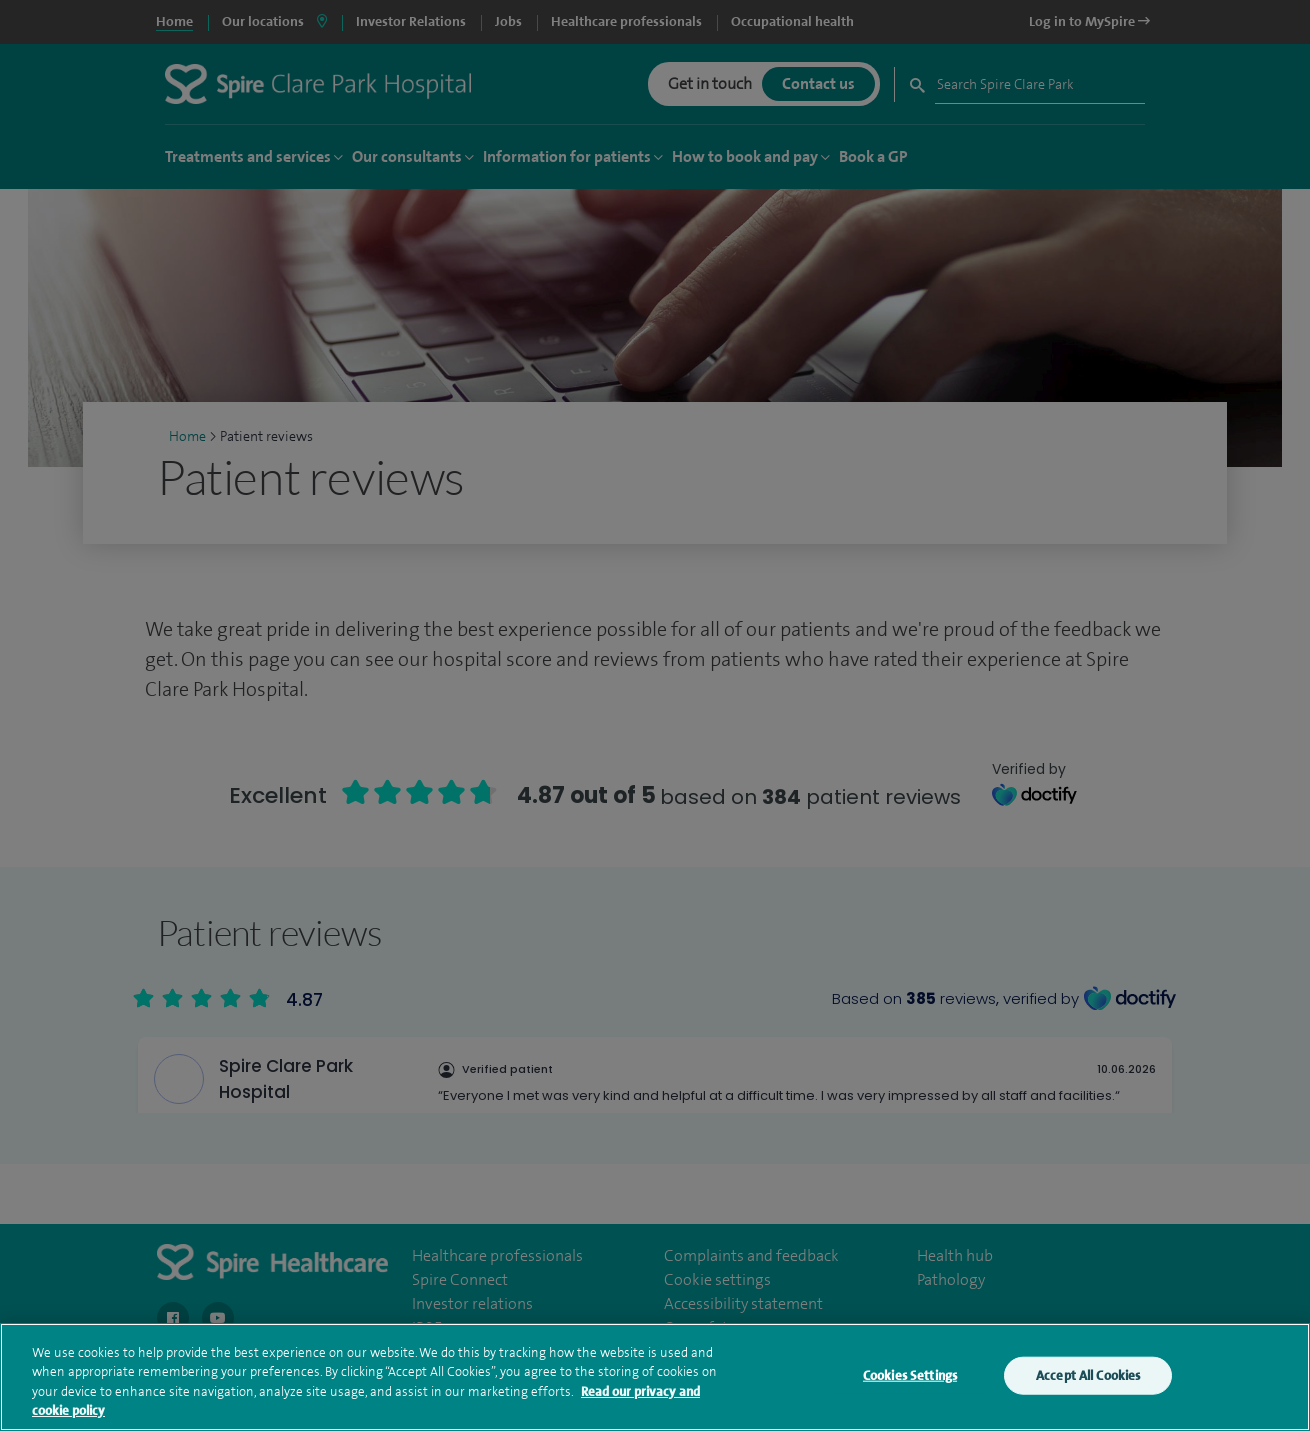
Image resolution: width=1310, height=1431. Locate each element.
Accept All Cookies (1088, 1375)
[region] (655, 1377)
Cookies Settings (910, 1375)
